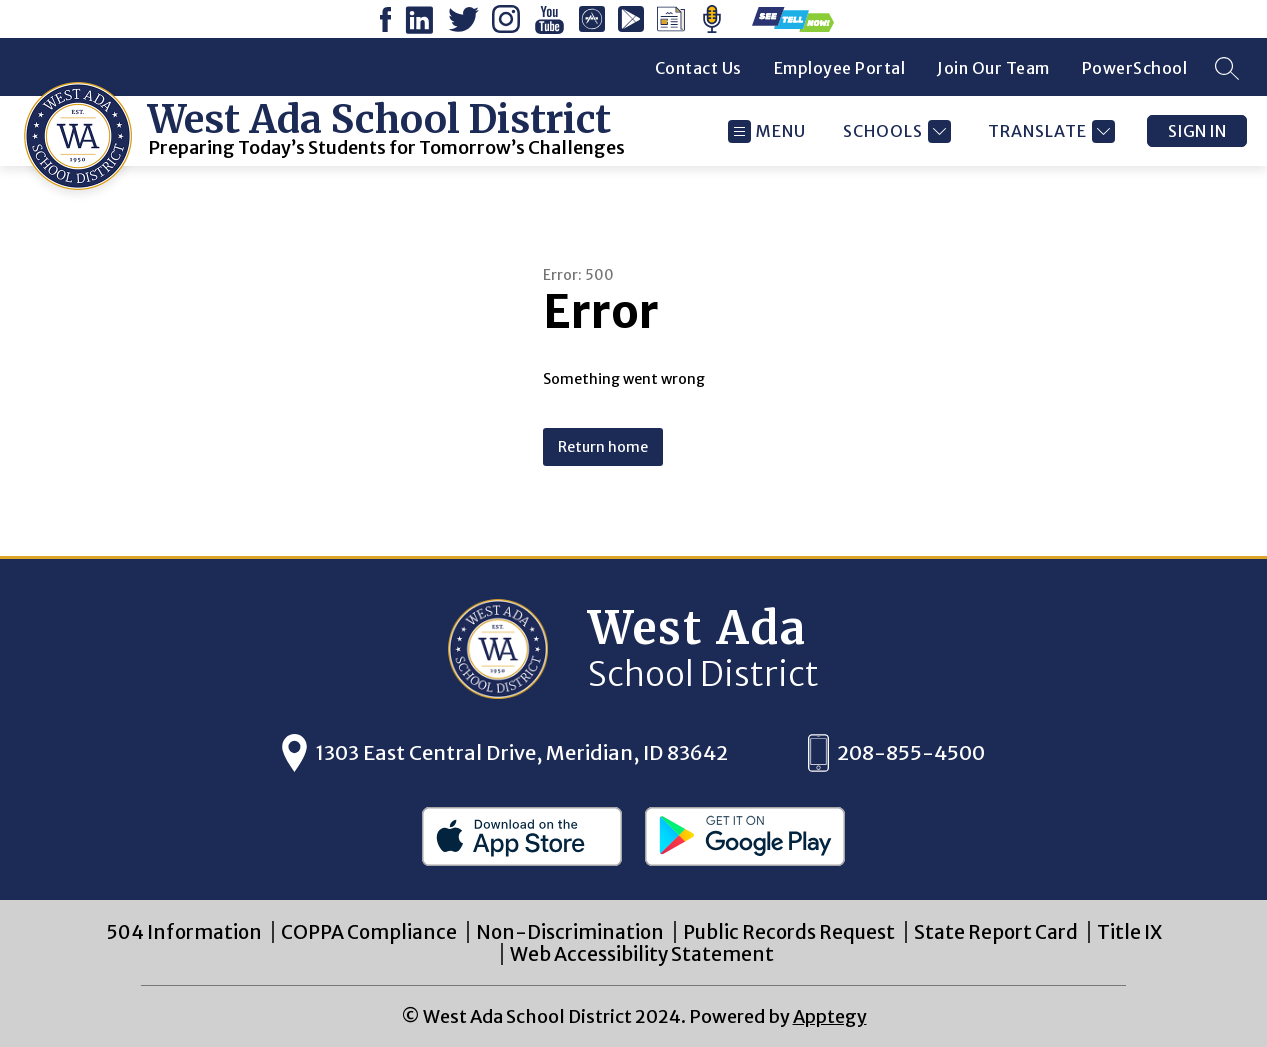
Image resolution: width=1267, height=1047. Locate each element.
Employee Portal (840, 68)
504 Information (184, 932)
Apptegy (830, 1016)
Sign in (1197, 131)
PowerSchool (1135, 68)
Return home (603, 447)
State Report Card (996, 932)
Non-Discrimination (570, 932)
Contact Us (698, 68)
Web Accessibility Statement (642, 954)
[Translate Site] (1049, 131)
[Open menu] (767, 131)
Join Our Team (993, 68)
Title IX (1129, 932)
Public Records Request (789, 932)
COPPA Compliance (369, 932)
